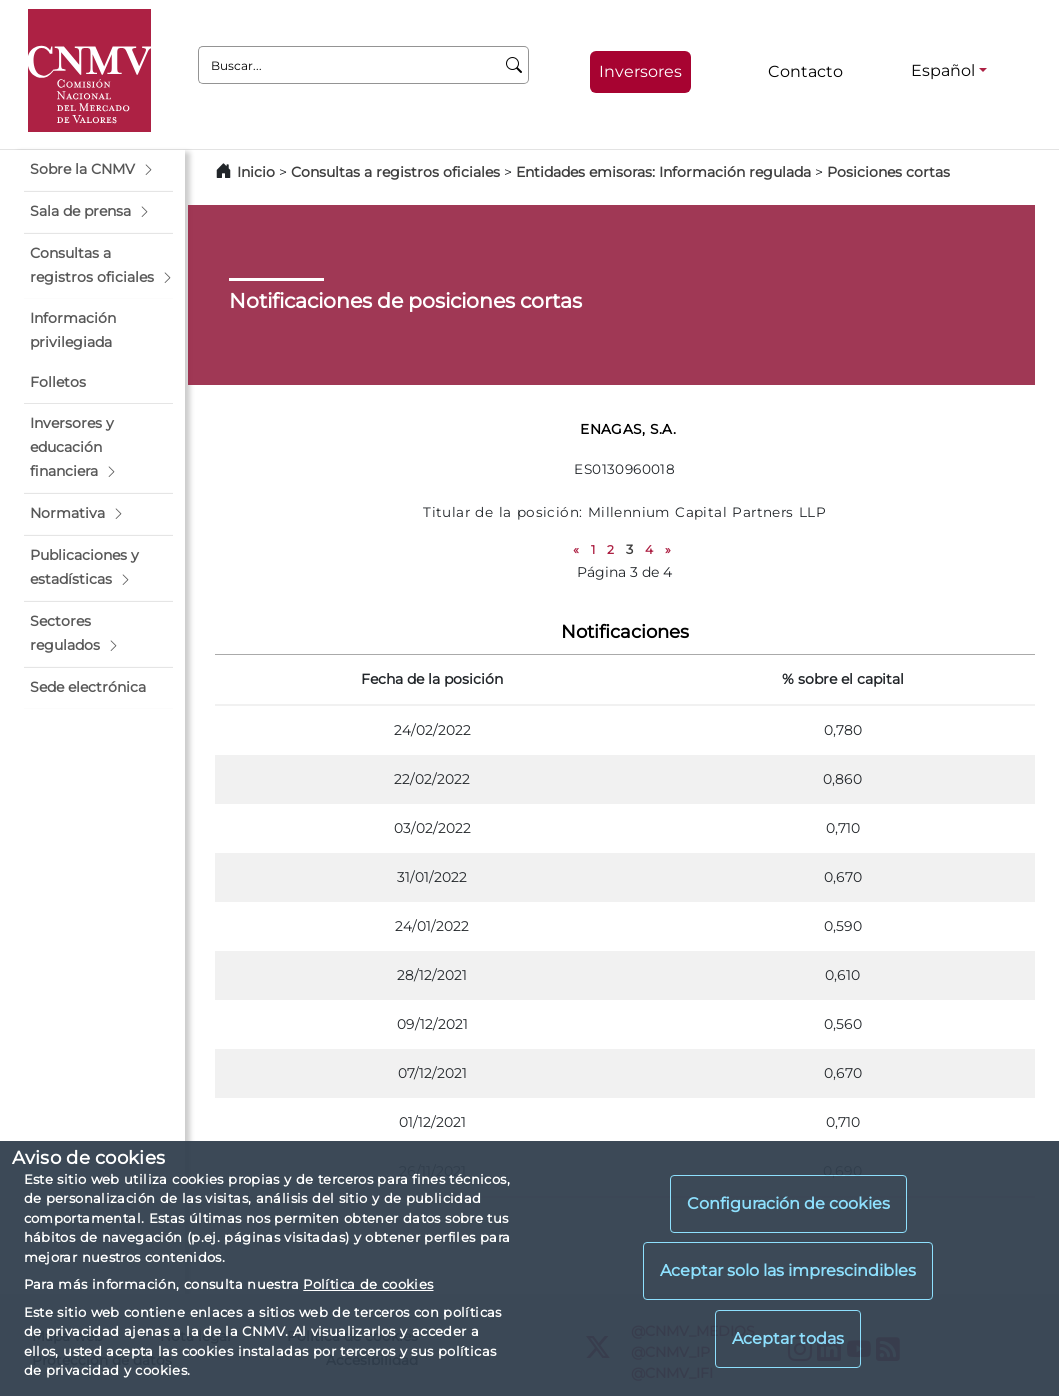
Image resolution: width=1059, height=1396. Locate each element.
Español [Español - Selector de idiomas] (943, 70)
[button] (98, 170)
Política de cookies (368, 1284)
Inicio (256, 172)
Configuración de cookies (788, 1203)
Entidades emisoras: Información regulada (663, 172)
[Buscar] (514, 65)
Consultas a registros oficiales (395, 172)
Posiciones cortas (888, 172)
